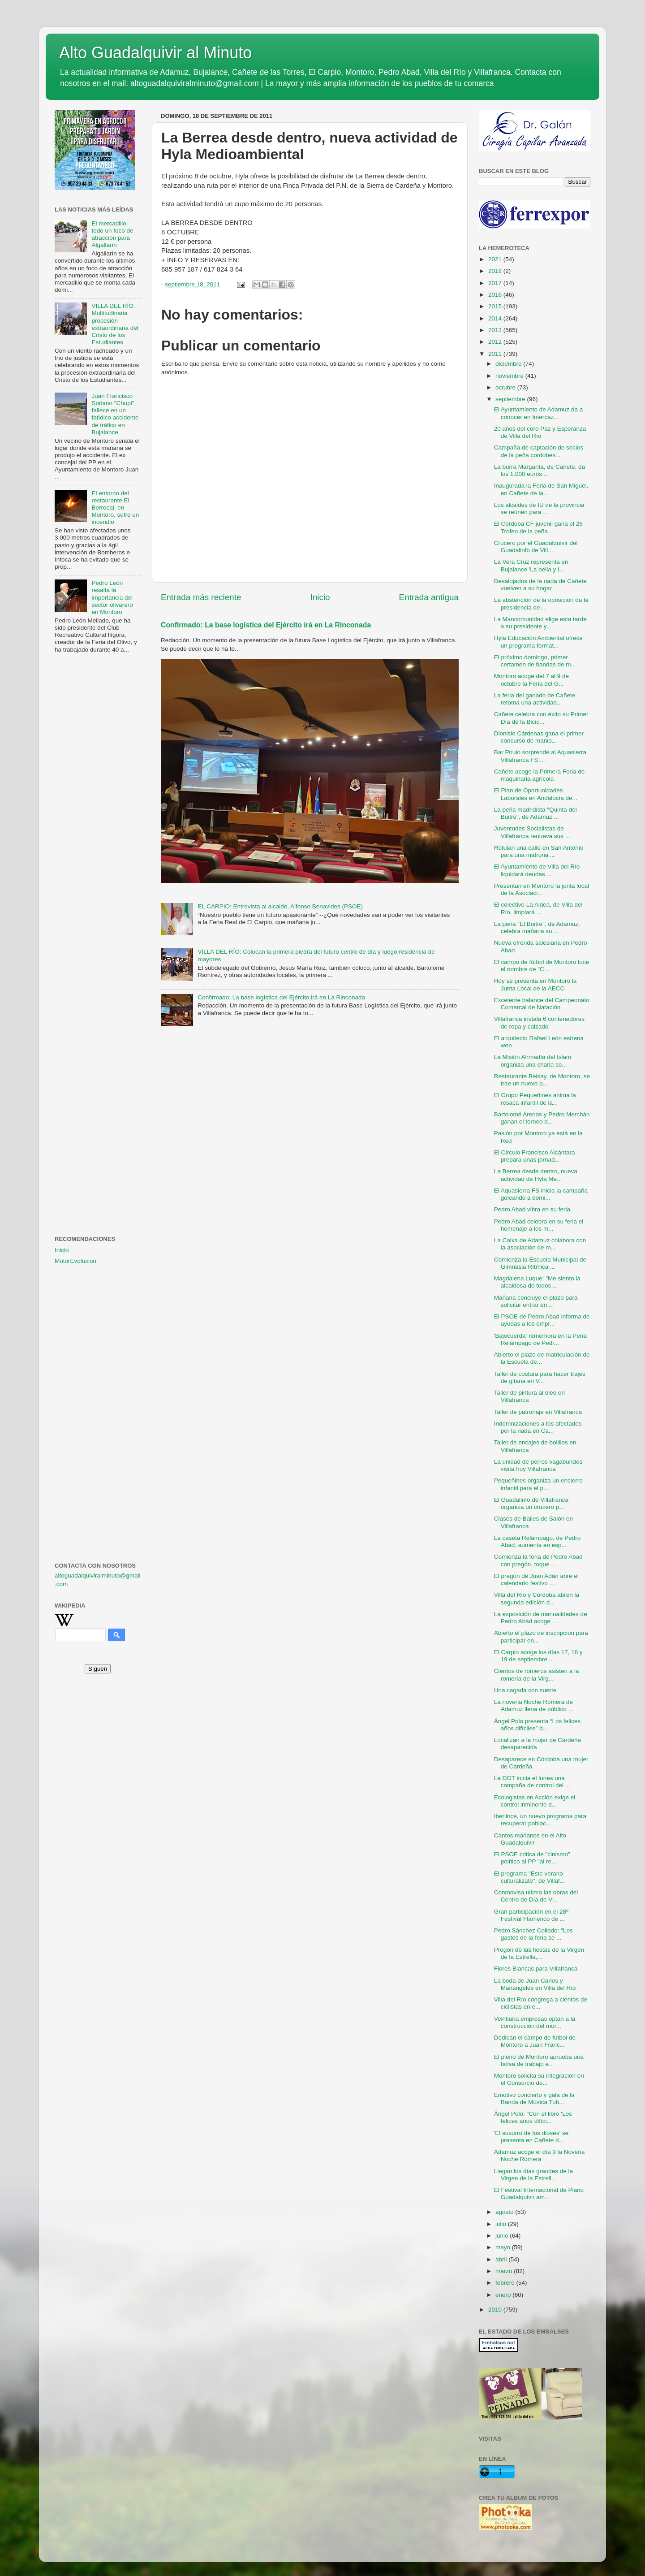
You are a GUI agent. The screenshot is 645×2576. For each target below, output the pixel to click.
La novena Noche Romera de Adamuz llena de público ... (533, 1705)
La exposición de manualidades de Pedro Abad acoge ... (540, 1618)
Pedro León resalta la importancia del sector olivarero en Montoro (112, 597)
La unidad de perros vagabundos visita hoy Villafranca (538, 1465)
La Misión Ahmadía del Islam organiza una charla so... (533, 1061)
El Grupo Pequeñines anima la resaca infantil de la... (535, 1099)
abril (501, 2259)
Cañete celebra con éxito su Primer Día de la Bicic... (541, 718)
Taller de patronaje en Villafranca (538, 1412)
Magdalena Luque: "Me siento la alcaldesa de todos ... (537, 1282)
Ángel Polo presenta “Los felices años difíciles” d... (537, 1725)
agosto (505, 2212)
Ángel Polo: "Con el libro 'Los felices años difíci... (533, 2117)
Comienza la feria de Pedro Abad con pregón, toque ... (538, 1560)
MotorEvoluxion (75, 1261)
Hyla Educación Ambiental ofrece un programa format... (538, 641)
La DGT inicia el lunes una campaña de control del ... (532, 1782)
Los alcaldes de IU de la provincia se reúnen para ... (539, 508)
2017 (495, 283)
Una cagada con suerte (525, 1690)
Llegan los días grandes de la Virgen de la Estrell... (533, 2175)
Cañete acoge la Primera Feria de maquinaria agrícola (539, 775)
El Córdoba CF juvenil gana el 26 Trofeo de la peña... (538, 527)
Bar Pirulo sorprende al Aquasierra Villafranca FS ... (540, 756)
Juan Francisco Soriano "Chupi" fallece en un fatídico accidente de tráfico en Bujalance (114, 414)
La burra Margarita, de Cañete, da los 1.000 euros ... (539, 470)
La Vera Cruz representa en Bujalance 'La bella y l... (531, 565)
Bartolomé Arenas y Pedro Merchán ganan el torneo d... (542, 1118)
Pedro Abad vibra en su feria (532, 1209)
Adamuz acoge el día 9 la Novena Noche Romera (539, 2155)
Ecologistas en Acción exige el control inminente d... (535, 1801)
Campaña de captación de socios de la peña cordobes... (539, 451)
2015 (495, 306)
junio (502, 2235)
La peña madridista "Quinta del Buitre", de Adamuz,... (535, 813)
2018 (495, 271)
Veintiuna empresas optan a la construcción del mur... (535, 2022)
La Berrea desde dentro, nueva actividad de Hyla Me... (535, 1175)
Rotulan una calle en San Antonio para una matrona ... (539, 851)
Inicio (320, 597)
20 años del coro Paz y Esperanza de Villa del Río (540, 432)
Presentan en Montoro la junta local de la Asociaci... (541, 889)
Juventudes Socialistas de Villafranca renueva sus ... (532, 832)
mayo (503, 2247)
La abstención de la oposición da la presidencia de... (541, 603)
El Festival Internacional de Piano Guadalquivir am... (539, 2193)
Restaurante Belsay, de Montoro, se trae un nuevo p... (542, 1080)
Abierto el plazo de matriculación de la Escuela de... (542, 1358)
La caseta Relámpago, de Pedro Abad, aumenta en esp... (537, 1541)
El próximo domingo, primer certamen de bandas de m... (535, 661)
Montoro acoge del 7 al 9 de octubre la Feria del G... (531, 680)
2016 (495, 294)
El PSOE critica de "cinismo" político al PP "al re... (532, 1858)
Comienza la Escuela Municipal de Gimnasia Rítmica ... (540, 1263)
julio (501, 2224)
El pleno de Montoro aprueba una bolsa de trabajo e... (539, 2060)
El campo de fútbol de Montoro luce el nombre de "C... (541, 965)
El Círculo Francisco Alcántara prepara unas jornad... (534, 1156)
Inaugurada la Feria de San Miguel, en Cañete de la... (541, 489)
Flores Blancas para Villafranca (536, 1968)
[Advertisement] (98, 805)
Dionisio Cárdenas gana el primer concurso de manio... (539, 737)
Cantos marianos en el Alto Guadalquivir (530, 1839)
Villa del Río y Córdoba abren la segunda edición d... (536, 1598)
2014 (495, 318)
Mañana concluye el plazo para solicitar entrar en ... (536, 1301)
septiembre (511, 399)
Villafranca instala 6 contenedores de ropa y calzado (539, 1022)
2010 (495, 2309)
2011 (495, 353)
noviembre (510, 375)
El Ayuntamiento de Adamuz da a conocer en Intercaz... (538, 413)
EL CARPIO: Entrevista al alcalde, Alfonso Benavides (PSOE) (280, 906)
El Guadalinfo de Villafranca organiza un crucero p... (531, 1503)
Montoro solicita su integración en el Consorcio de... (539, 2079)
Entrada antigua (429, 597)
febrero (505, 2282)
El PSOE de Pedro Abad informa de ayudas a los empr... (542, 1320)
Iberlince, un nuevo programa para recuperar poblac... (540, 1820)
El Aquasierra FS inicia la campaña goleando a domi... (541, 1194)
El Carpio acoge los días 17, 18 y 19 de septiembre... (538, 1656)
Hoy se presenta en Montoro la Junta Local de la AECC (535, 984)
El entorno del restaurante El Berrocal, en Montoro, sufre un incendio (115, 508)
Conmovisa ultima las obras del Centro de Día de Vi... (536, 1896)
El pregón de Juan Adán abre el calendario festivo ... (536, 1579)
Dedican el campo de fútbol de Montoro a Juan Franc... (535, 2041)
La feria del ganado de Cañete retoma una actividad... (535, 699)
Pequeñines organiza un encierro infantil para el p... (538, 1484)
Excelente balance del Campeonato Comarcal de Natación (541, 1004)
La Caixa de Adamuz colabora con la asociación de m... (540, 1244)
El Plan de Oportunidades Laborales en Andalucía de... (535, 794)
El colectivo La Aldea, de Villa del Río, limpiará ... (538, 908)
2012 (495, 341)
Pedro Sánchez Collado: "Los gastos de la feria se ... (533, 1934)
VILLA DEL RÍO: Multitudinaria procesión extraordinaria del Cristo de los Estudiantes (114, 324)
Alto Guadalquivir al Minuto (155, 52)
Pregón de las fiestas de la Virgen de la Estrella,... (539, 1953)
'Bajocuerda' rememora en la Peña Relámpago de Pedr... (540, 1339)
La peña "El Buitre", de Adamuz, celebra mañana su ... (537, 927)
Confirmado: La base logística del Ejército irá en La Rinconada (266, 625)
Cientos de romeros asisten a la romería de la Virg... (536, 1674)
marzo (504, 2271)
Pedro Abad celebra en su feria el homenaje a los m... (539, 1225)
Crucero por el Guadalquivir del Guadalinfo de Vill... (536, 546)
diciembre (509, 363)
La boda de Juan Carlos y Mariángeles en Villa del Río (535, 1984)
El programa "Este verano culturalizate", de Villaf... (529, 1877)
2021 (495, 259)
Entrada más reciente (201, 597)
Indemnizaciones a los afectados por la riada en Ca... (538, 1427)
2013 (495, 330)
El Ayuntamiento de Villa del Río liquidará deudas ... (537, 870)
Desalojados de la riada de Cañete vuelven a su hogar (540, 585)
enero (503, 2294)
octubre (506, 387)
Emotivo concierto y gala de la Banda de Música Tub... (534, 2098)
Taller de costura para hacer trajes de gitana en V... (539, 1377)
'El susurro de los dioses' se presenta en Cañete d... (531, 2137)
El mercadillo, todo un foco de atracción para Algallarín (112, 234)
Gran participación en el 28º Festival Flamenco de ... (531, 1915)
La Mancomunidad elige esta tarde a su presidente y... (540, 623)
